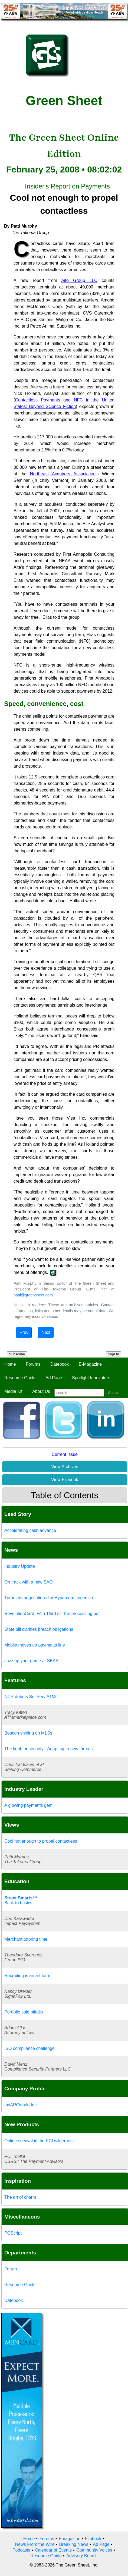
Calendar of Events (53, 2550)
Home (10, 1364)
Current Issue (65, 1454)
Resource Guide (20, 1377)
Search (114, 1393)
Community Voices (94, 2550)
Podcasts (21, 2550)
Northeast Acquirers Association (63, 474)
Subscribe (17, 1354)
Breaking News (73, 2544)
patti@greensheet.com (33, 1295)
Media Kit (13, 1391)
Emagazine (69, 2538)
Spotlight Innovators (91, 1377)
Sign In (113, 1354)
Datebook (59, 1364)
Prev (23, 1332)
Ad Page (53, 1377)
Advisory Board (81, 2555)
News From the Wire (35, 2544)
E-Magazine (90, 1364)
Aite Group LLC (79, 280)
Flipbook (93, 2538)
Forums (33, 1364)
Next (45, 1332)
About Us (41, 1391)
